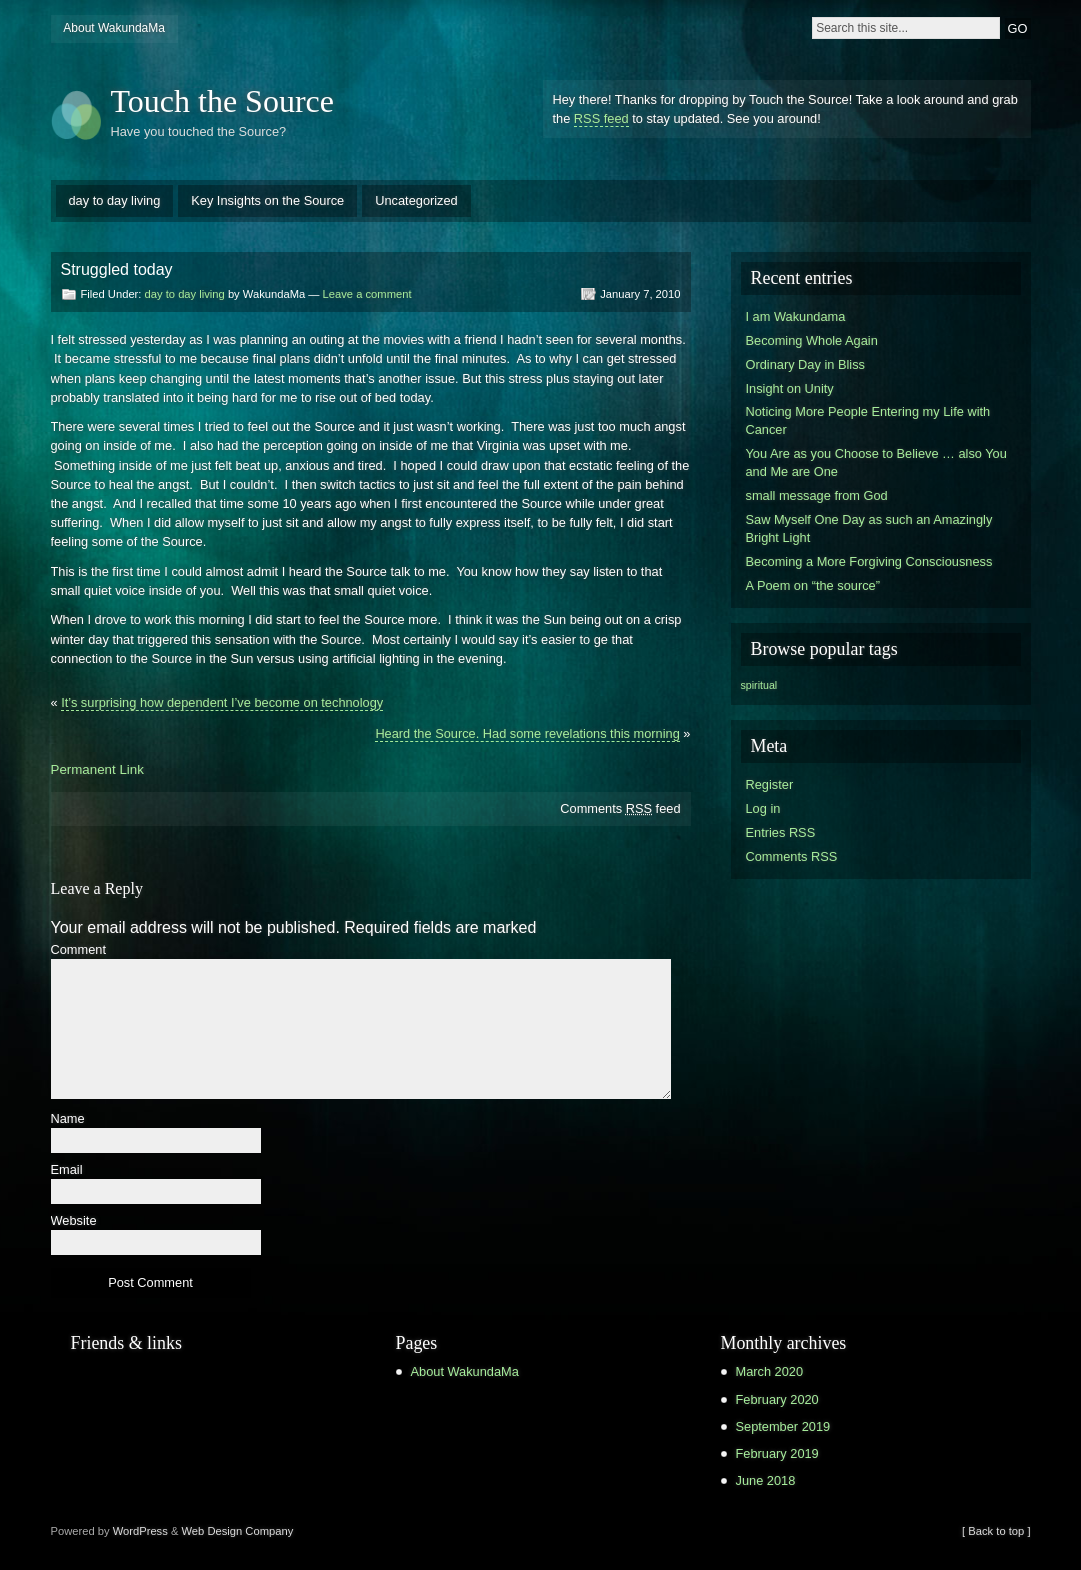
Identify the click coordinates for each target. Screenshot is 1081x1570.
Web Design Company (238, 1531)
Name (68, 1119)
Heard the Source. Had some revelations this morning (527, 733)
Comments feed (620, 808)
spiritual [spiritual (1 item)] (759, 685)
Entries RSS (781, 832)
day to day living (115, 200)
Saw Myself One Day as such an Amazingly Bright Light (869, 528)
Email (67, 1170)
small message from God (817, 495)
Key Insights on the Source (267, 200)
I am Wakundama (796, 316)
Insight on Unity (790, 388)
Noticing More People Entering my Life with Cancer (868, 420)
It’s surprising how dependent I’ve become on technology (222, 702)
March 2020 (770, 1371)
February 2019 (777, 1453)
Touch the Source (222, 101)
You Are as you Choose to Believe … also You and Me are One (876, 462)
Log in (763, 808)
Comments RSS (792, 856)
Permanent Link (97, 769)
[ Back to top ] (996, 1531)
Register (770, 784)
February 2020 (777, 1399)
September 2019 (783, 1426)
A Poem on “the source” (813, 585)
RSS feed (601, 118)
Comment (78, 950)
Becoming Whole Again (812, 340)
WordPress (140, 1531)
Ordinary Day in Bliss (805, 364)
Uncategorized (416, 200)
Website (74, 1221)
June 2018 (766, 1480)
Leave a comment (367, 294)
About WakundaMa (114, 28)
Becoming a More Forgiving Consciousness (869, 561)
